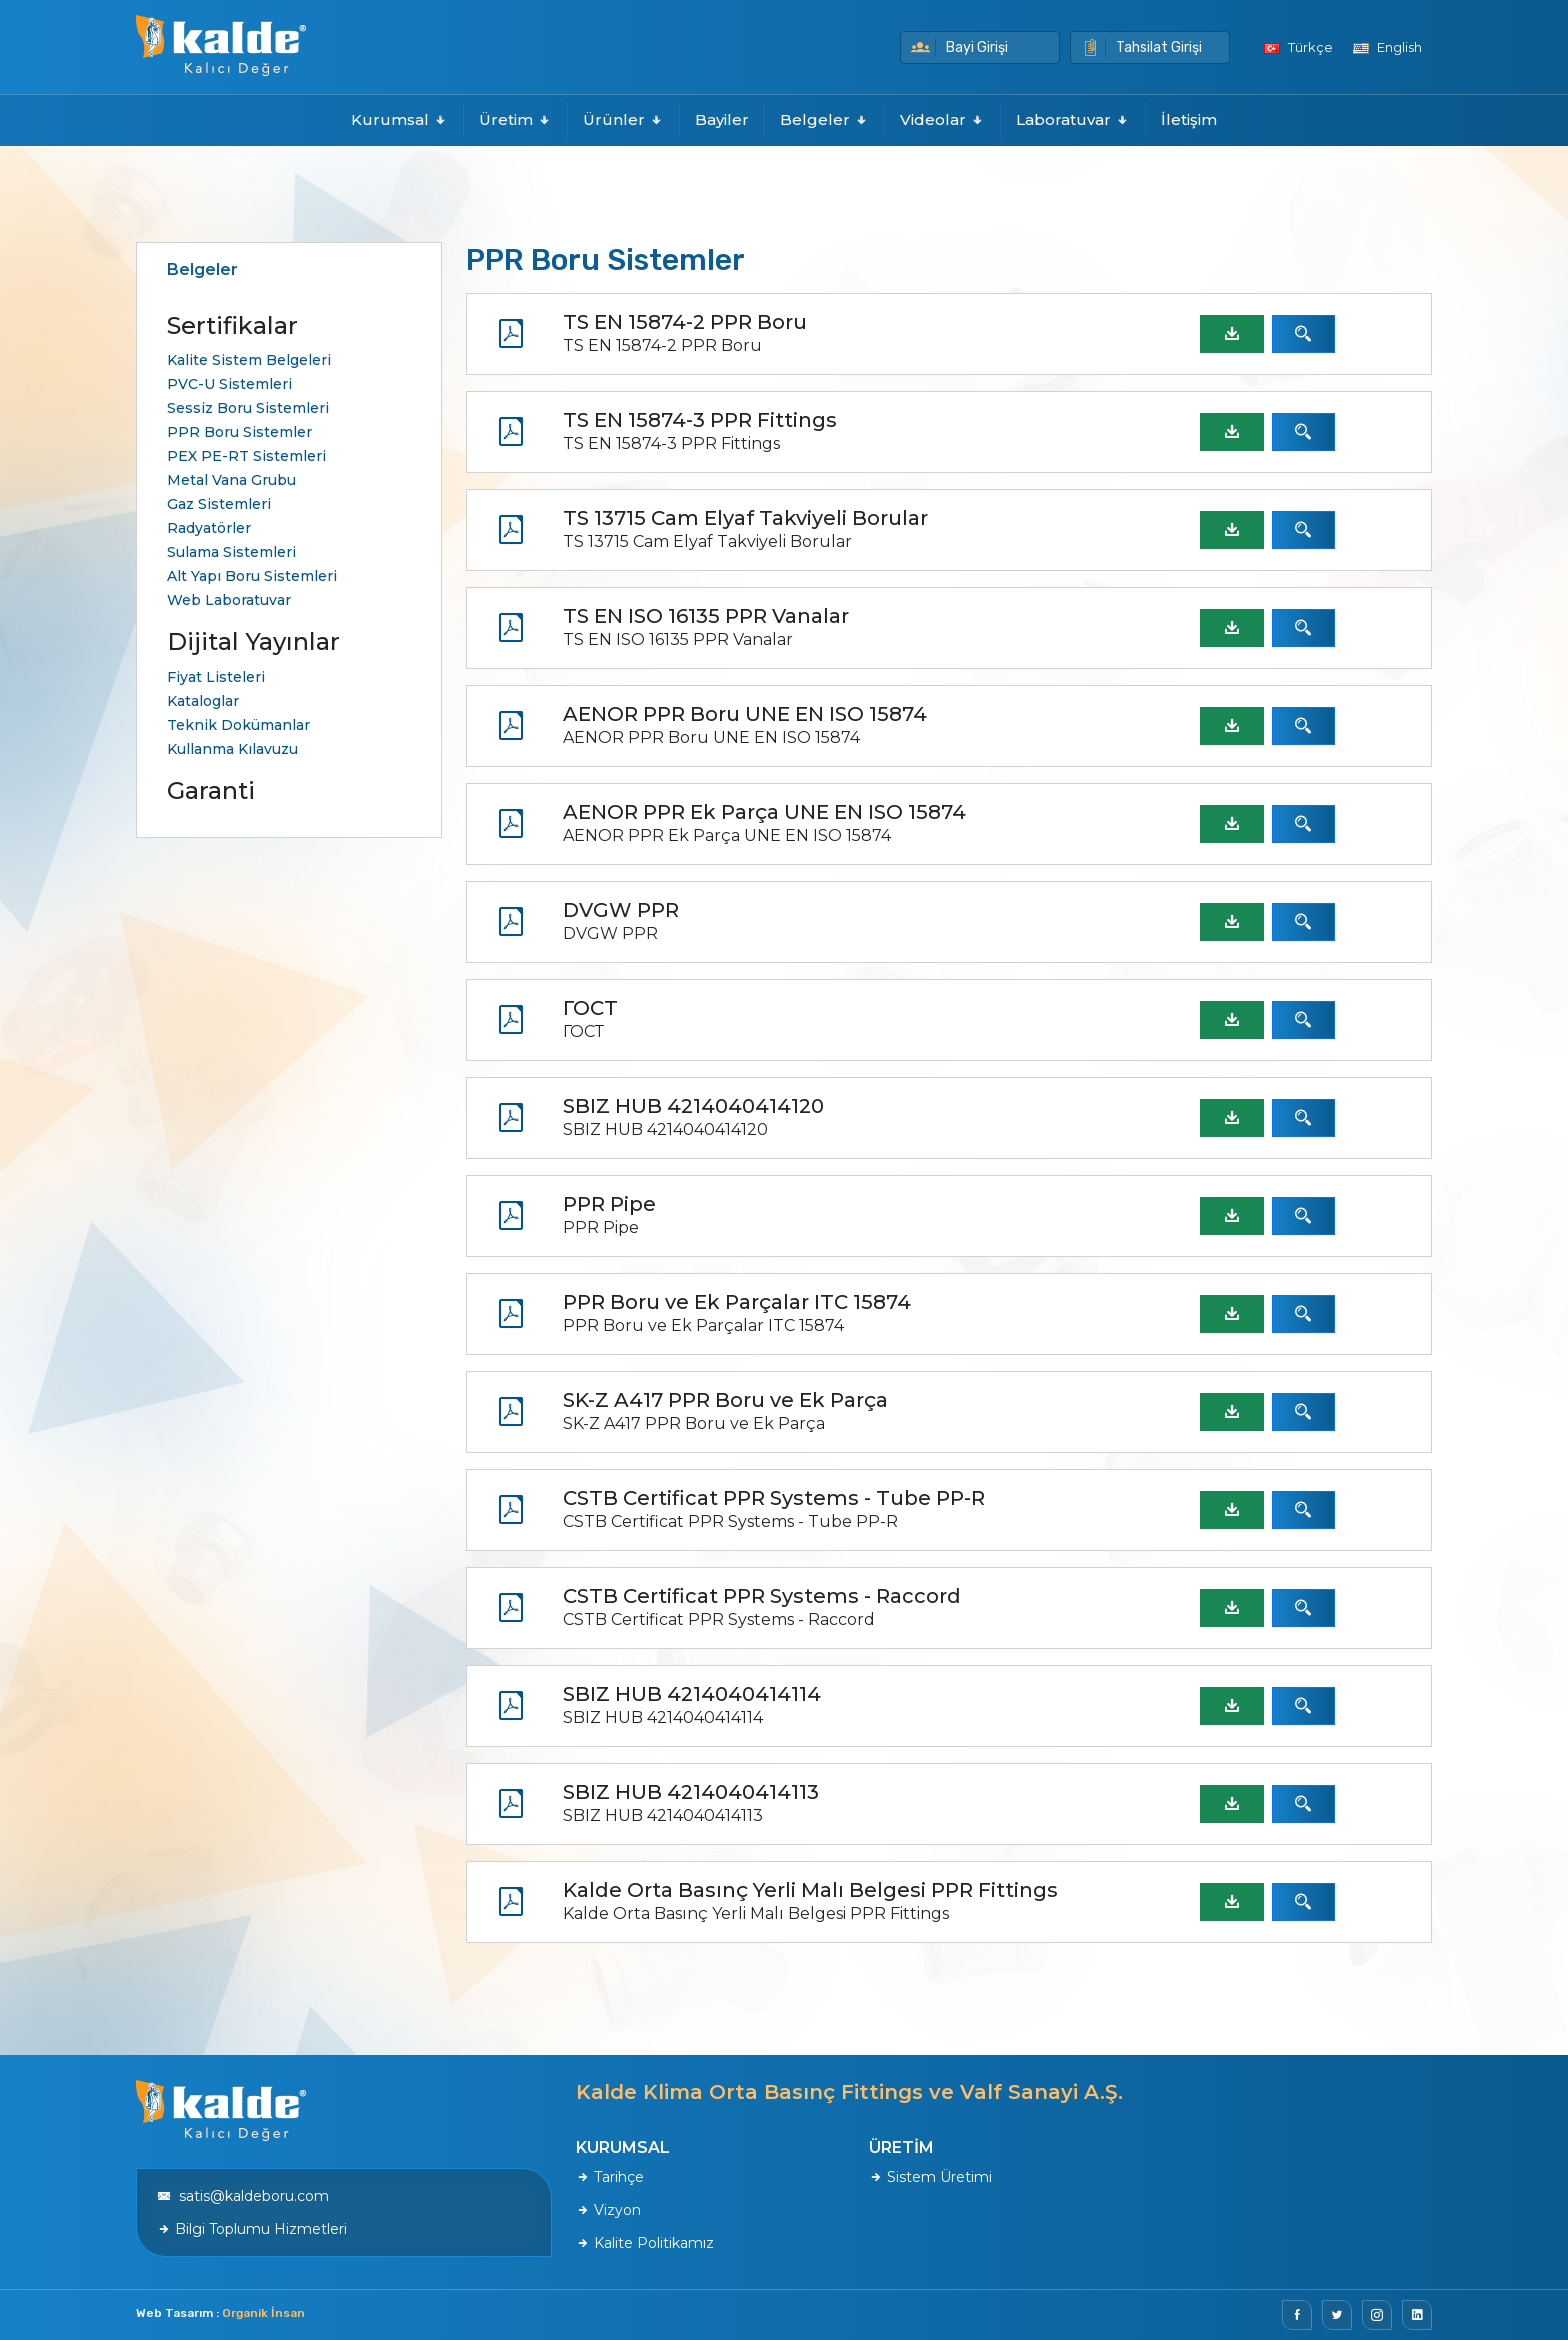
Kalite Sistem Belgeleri (249, 360)
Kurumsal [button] (399, 119)
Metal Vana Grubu (231, 480)
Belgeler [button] (824, 119)
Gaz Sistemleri (219, 504)
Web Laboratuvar (229, 600)
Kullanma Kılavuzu (232, 749)
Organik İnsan (263, 2313)
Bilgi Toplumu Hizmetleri (252, 2229)
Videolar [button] (942, 119)
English (1387, 47)
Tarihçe (610, 2177)
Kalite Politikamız (645, 2243)
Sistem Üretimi (930, 2177)
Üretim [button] (515, 119)
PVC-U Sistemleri (229, 384)
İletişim (1189, 119)
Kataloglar (203, 701)
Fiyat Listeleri (216, 677)
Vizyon (608, 2210)
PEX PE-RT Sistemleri (246, 456)
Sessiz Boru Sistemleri (248, 408)
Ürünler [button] (623, 119)
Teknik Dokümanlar (238, 725)
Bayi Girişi (959, 47)
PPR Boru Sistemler (239, 432)
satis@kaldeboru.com (243, 2196)
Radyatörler (209, 528)
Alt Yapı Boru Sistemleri (252, 576)
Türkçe (1298, 47)
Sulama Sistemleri (231, 552)
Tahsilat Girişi (1141, 47)
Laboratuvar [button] (1073, 119)
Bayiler (722, 119)
